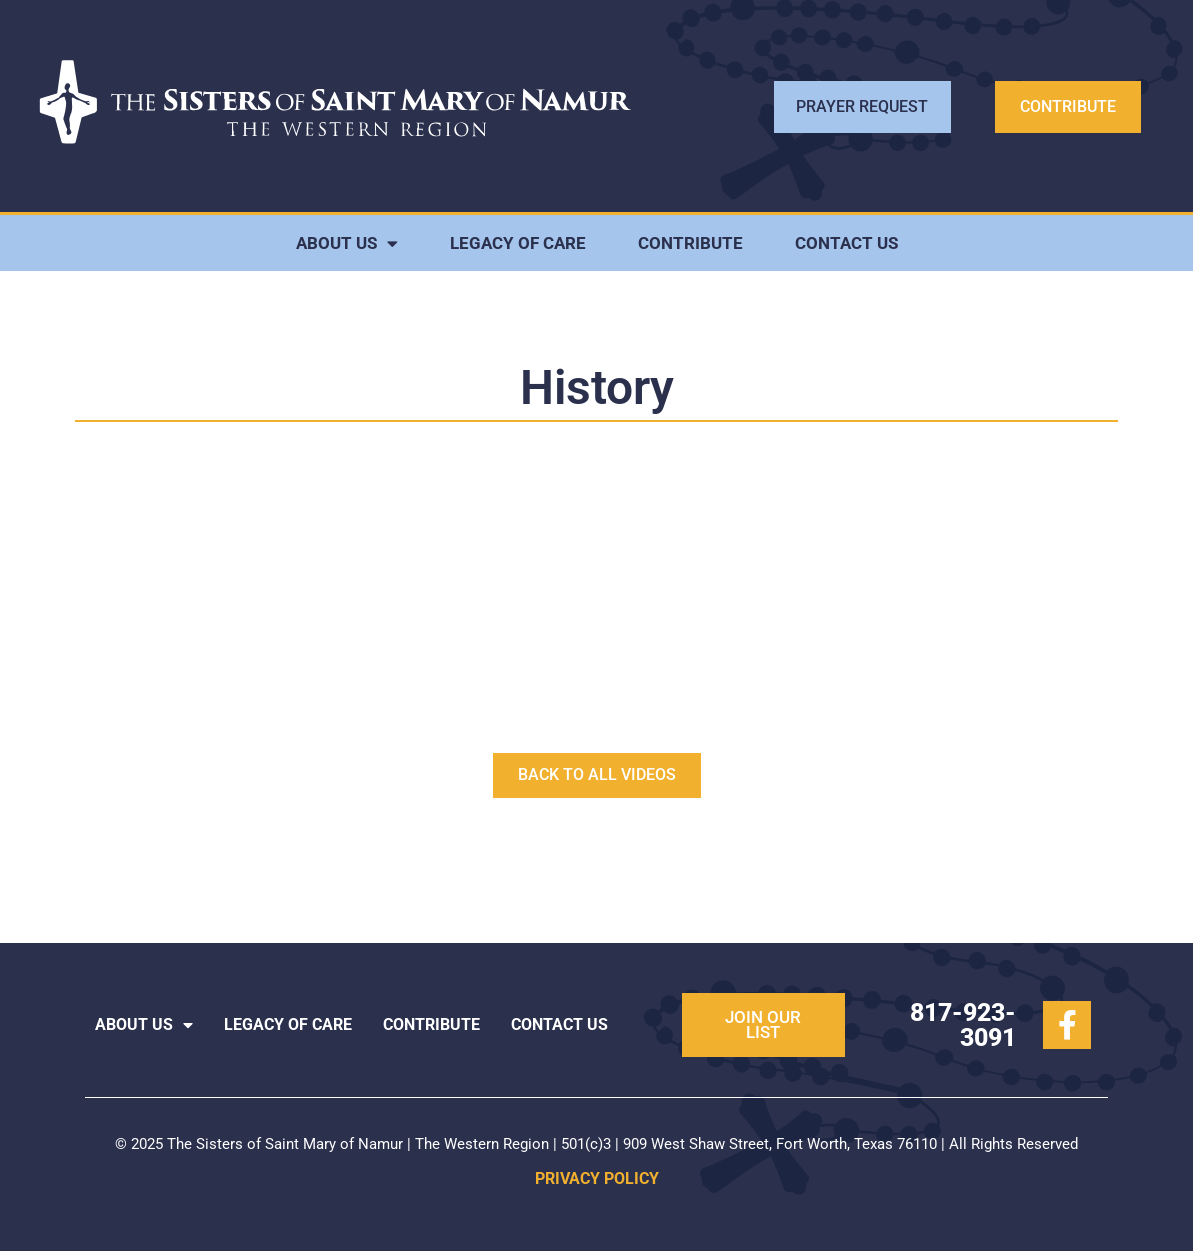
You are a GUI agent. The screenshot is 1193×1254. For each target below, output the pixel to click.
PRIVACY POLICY (597, 1181)
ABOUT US (347, 246)
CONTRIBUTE (690, 246)
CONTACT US (846, 246)
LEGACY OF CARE (518, 246)
